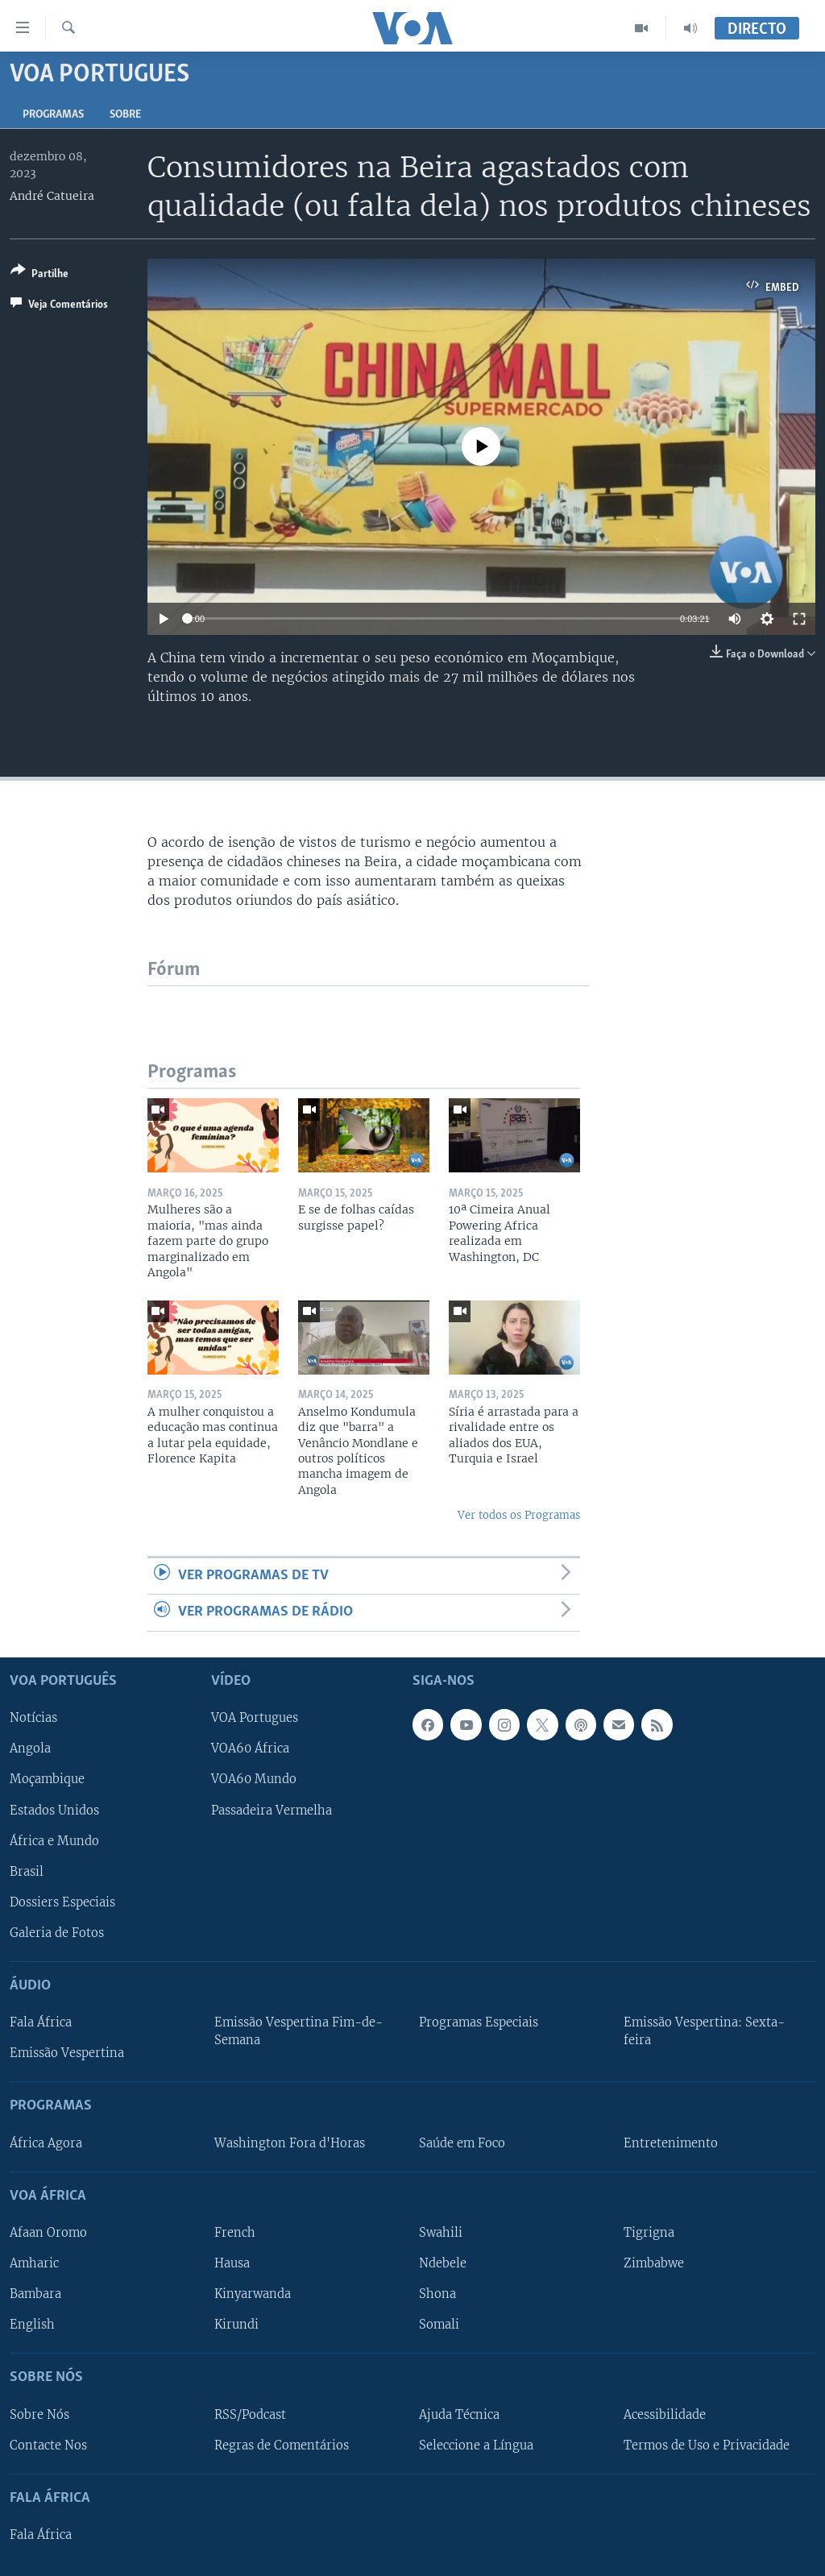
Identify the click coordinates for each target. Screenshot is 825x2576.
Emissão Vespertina (67, 2053)
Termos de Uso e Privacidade (707, 2444)
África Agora (46, 2142)
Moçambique (47, 1779)
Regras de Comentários (281, 2444)
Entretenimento (671, 2142)
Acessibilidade (665, 2414)
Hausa (232, 2263)
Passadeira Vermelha (271, 1809)
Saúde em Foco (462, 2142)
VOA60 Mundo (253, 1779)
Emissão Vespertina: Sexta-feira (704, 2031)
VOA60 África (250, 1748)
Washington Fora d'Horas (289, 2142)
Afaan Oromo (48, 2232)
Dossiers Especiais (62, 1901)
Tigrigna (649, 2232)
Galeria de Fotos (57, 1932)
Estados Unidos (54, 1809)
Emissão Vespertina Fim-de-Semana (298, 2031)
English (32, 2324)
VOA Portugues (254, 1718)
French (234, 2232)
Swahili (440, 2232)
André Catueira (52, 196)
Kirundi (236, 2324)
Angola (30, 1748)
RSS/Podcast (250, 2414)
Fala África (41, 2022)
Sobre (125, 115)
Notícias (33, 1718)
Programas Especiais (478, 2022)
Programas (53, 115)
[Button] (39, 275)
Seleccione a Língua (476, 2444)
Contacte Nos (48, 2444)
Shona (437, 2294)
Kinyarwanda (252, 2294)
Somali (439, 2324)
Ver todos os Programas (519, 1515)
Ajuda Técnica (459, 2414)
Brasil (27, 1871)
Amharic (34, 2263)
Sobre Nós (39, 2414)
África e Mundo (54, 1840)
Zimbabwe (654, 2263)
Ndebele (442, 2263)
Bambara (35, 2294)
